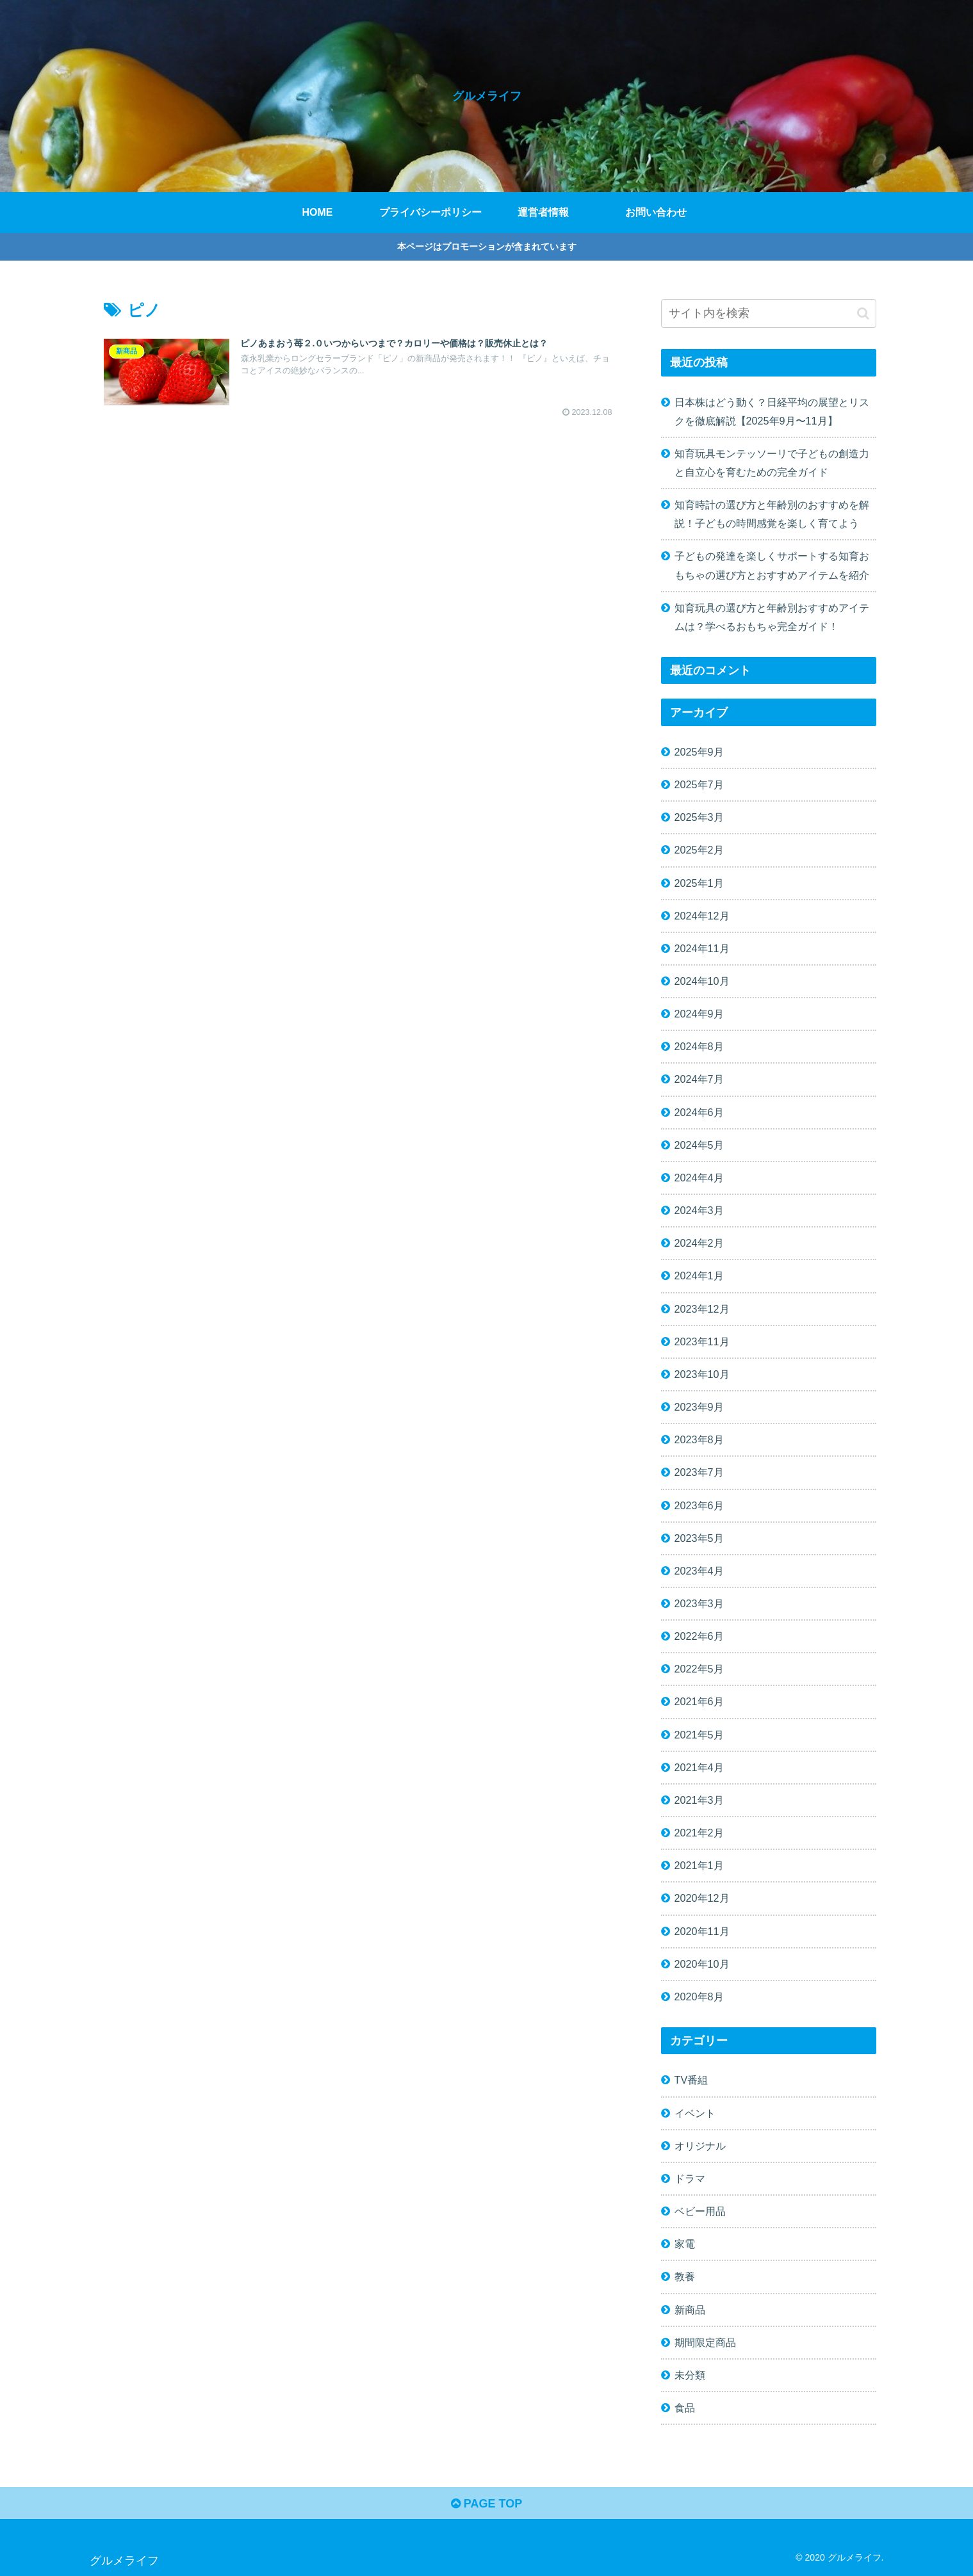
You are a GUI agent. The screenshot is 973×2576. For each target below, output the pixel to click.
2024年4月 (699, 1177)
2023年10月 (702, 1374)
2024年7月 (699, 1079)
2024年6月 (699, 1112)
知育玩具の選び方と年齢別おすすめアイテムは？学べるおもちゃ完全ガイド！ (772, 617)
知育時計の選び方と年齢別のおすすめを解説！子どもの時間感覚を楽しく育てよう (772, 514)
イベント (695, 2113)
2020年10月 (702, 1964)
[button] (863, 313)
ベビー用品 (700, 2211)
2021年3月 (699, 1800)
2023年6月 (699, 1505)
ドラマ (690, 2178)
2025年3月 (699, 817)
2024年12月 (702, 915)
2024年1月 (699, 1275)
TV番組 (691, 2080)
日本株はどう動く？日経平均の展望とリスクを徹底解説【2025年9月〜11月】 (772, 411)
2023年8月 (699, 1439)
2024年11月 (702, 948)
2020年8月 (699, 1996)
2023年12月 (702, 1309)
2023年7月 (699, 1472)
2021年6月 (699, 1701)
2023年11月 (702, 1341)
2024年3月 (699, 1210)
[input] (768, 313)
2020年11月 (702, 1931)
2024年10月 (702, 981)
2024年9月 (699, 1013)
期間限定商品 (705, 2342)
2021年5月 (699, 1734)
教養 (685, 2276)
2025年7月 (699, 784)
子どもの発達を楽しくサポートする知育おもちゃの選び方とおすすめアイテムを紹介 (772, 565)
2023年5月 (699, 1538)
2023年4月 (699, 1570)
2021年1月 (699, 1865)
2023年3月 (699, 1603)
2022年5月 (699, 1668)
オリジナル (700, 2145)
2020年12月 (702, 1898)
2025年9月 (699, 751)
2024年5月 (699, 1145)
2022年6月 (699, 1636)
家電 (685, 2243)
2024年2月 (699, 1243)
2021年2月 (699, 1832)
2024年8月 (699, 1046)
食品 (685, 2407)
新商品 (690, 2309)
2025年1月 (699, 883)
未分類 (690, 2375)
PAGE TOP (486, 2503)
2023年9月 (699, 1407)
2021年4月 (699, 1767)
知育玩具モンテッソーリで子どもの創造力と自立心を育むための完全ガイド (772, 463)
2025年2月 (699, 849)
